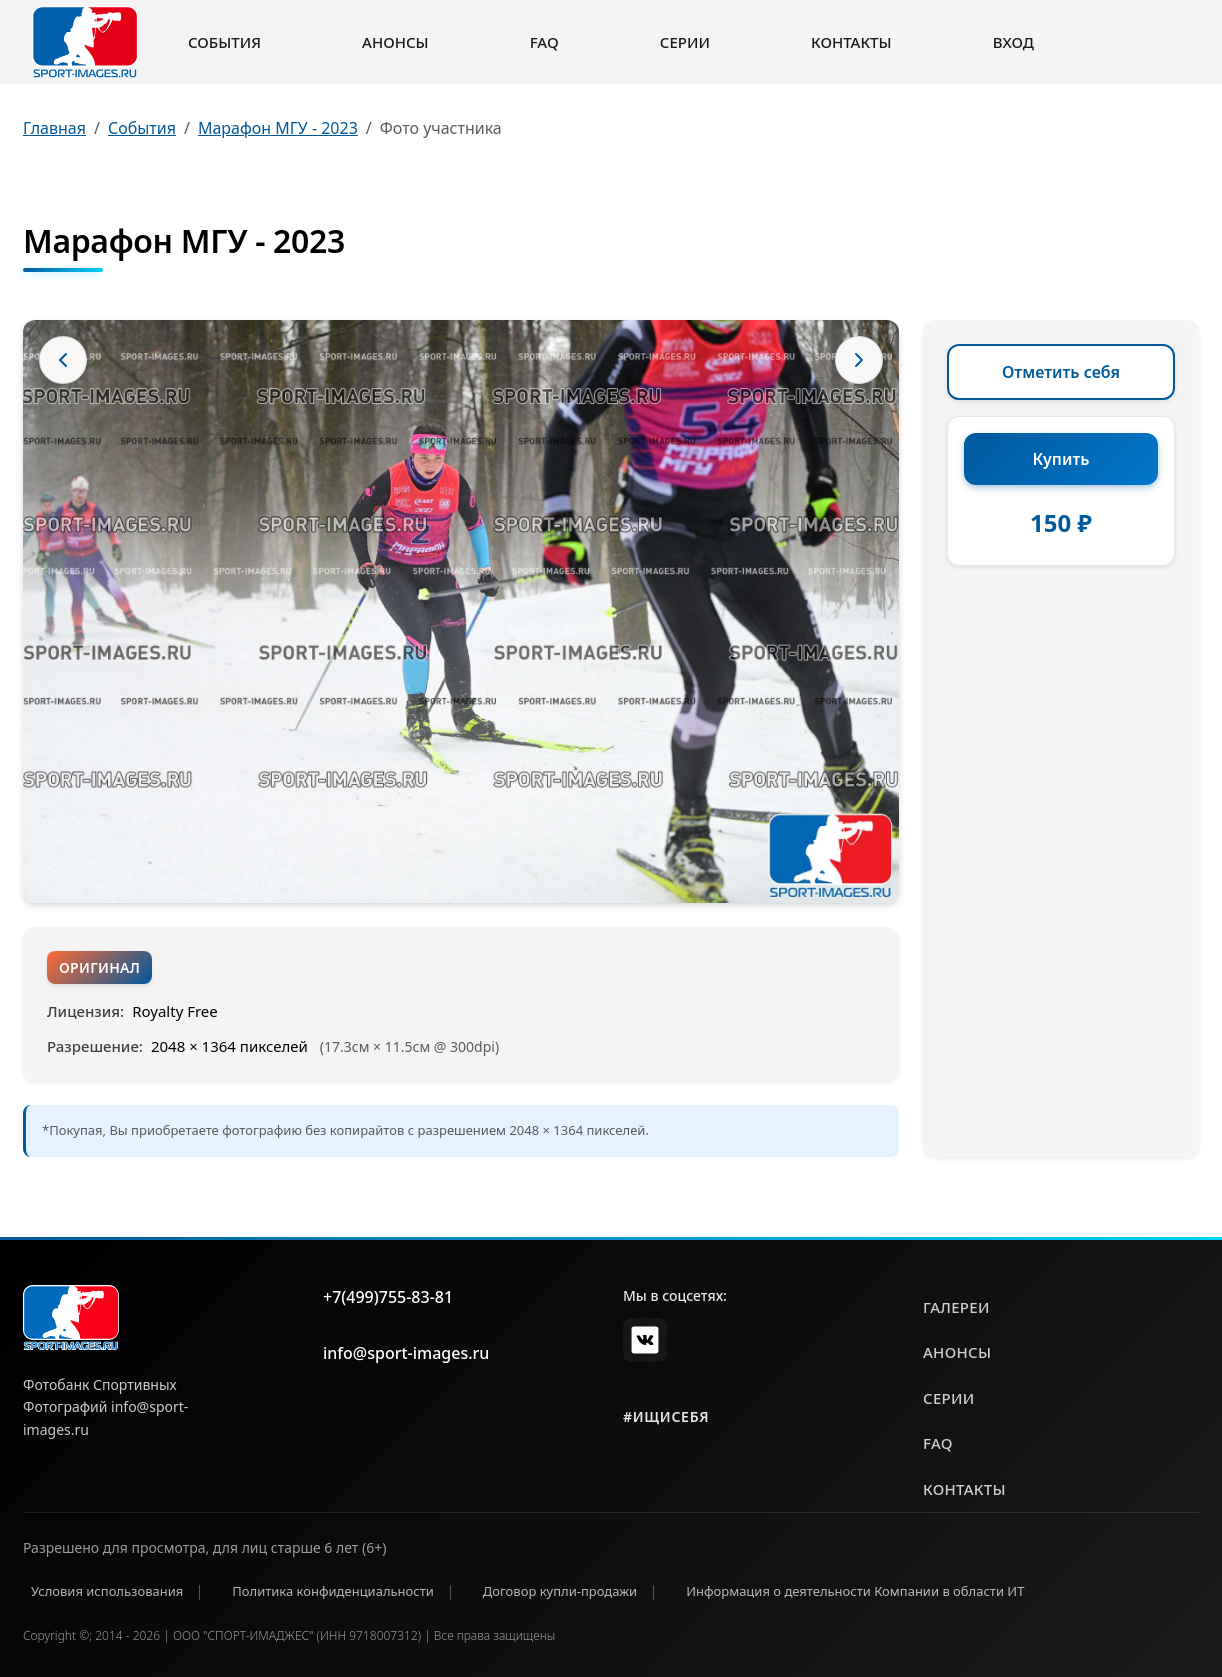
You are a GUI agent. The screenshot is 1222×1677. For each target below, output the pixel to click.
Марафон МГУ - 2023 (278, 128)
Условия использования (107, 1591)
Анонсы (395, 42)
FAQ (544, 42)
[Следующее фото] (859, 360)
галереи (956, 1307)
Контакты (851, 42)
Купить (1061, 459)
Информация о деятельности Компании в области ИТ (855, 1591)
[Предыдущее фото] (63, 360)
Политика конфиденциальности (333, 1591)
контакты (964, 1489)
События (224, 42)
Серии (685, 42)
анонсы (957, 1352)
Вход (1013, 42)
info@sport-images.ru (406, 1353)
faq (938, 1443)
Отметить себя (1061, 372)
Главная (54, 128)
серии (949, 1398)
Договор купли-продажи (560, 1591)
